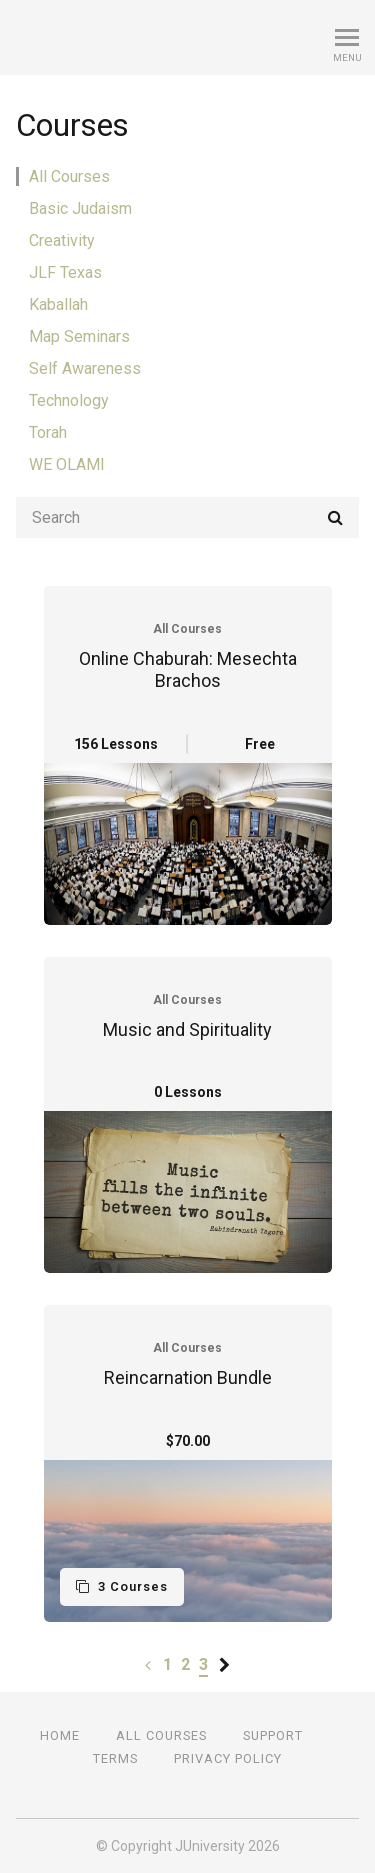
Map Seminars (79, 336)
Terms (115, 1758)
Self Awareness (85, 368)
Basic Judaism (80, 208)
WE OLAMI (67, 464)
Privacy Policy (228, 1758)
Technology (69, 400)
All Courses (69, 176)
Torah (48, 432)
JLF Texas (65, 272)
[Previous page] (148, 1664)
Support (273, 1735)
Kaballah (58, 304)
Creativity (62, 240)
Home (60, 1735)
